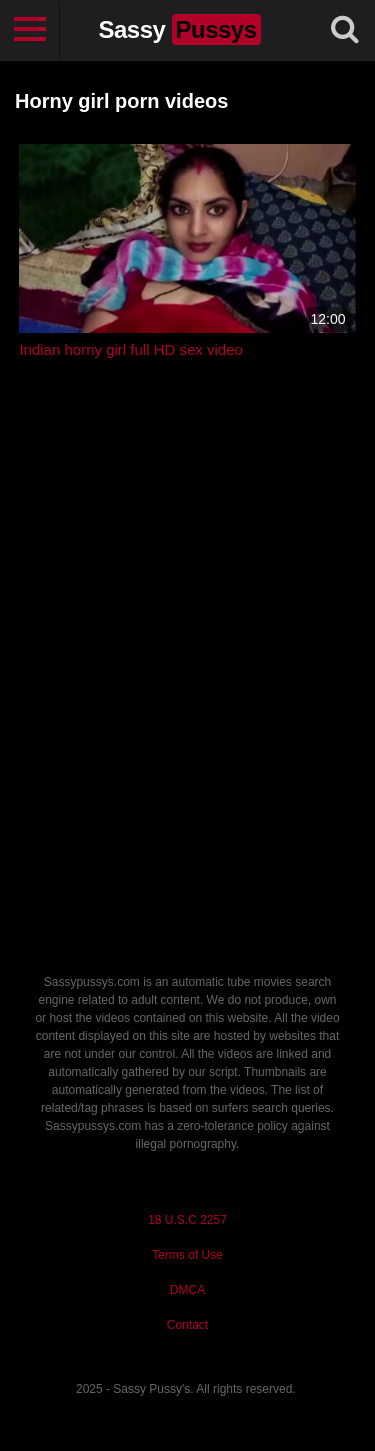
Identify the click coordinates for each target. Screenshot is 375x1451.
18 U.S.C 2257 (187, 1220)
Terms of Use (187, 1255)
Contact (187, 1325)
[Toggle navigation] (30, 30)
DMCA (187, 1290)
